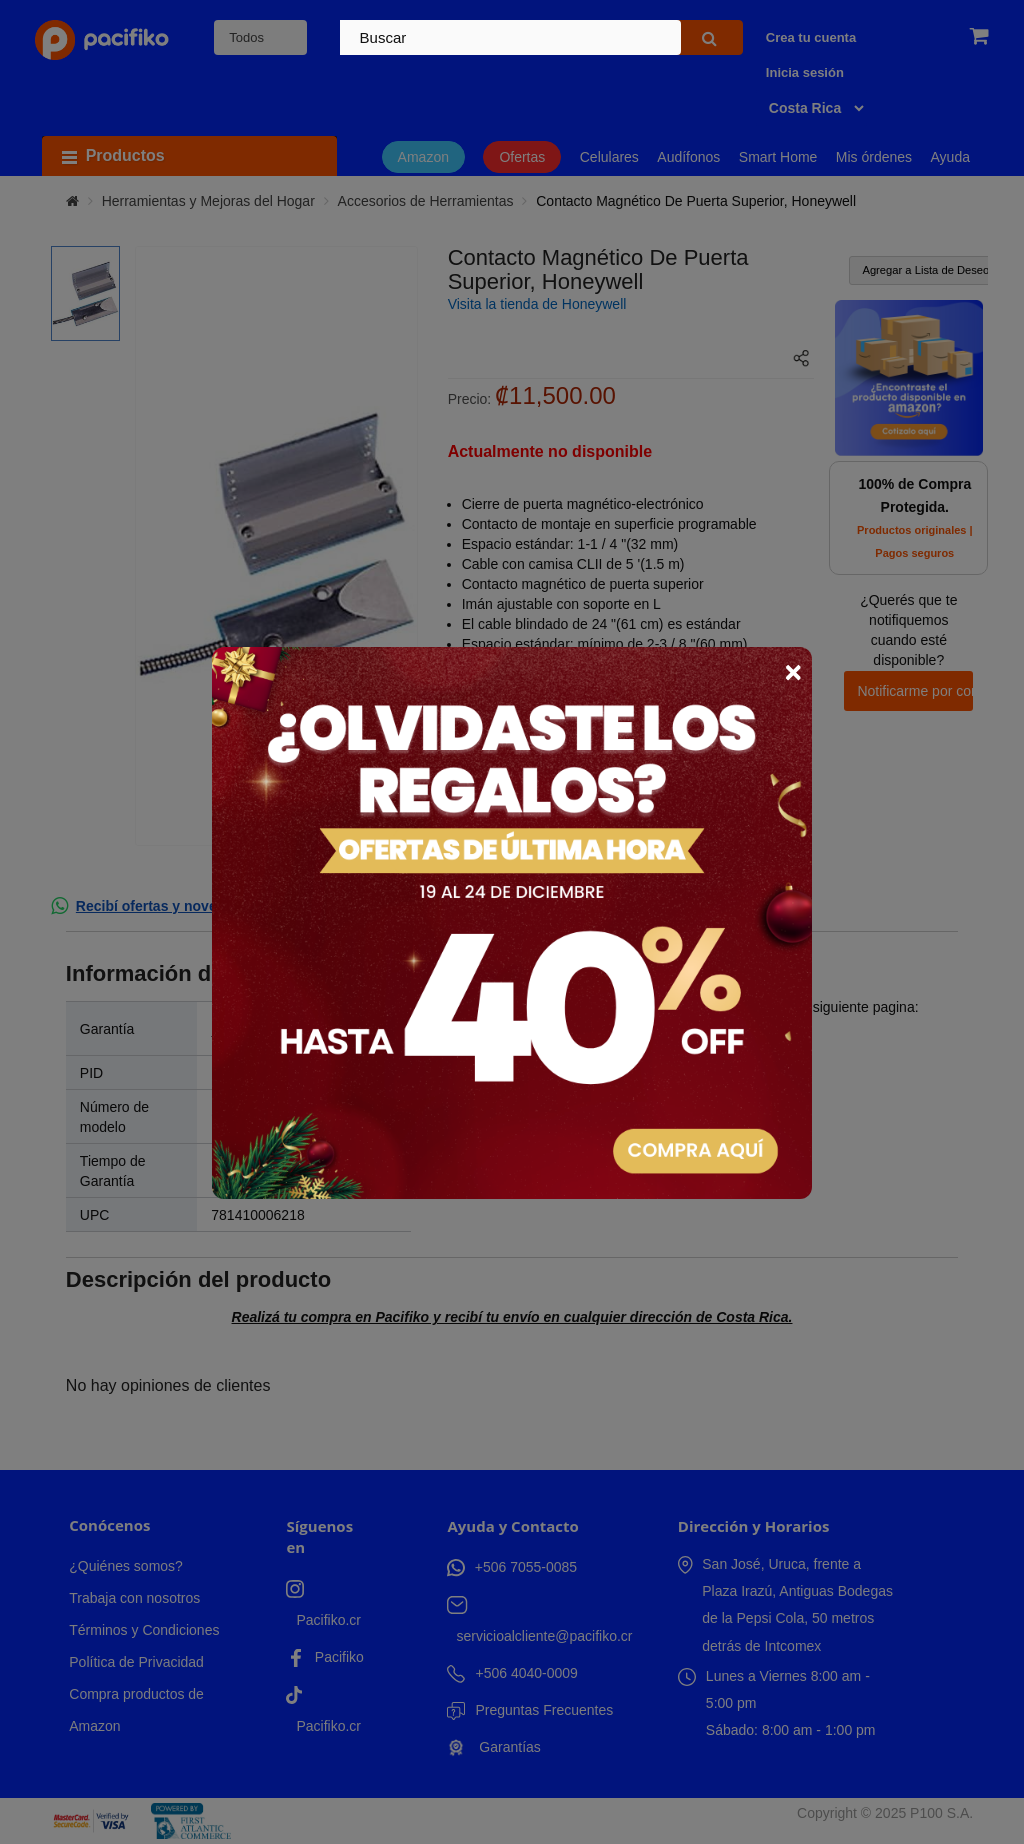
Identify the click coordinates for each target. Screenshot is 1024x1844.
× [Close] (793, 672)
